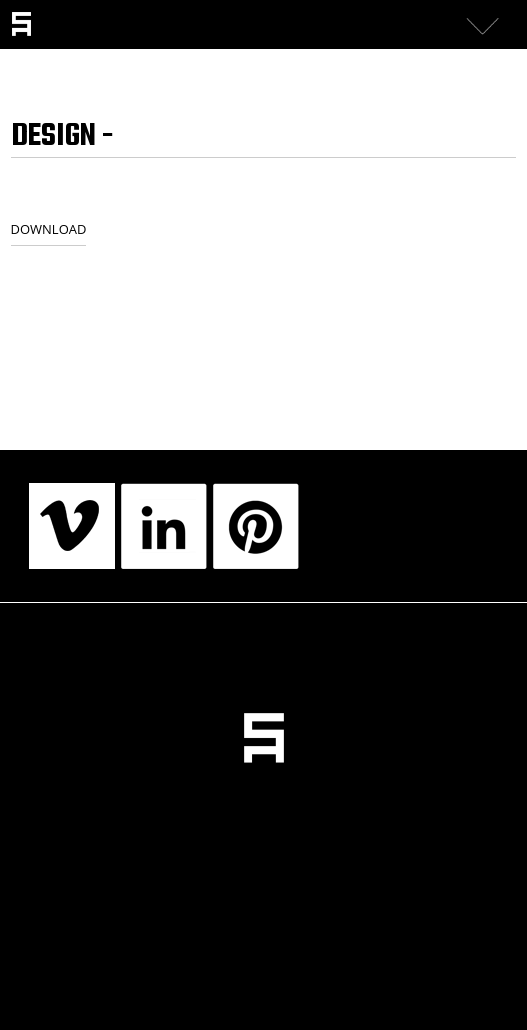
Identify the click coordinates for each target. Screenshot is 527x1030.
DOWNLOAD (49, 229)
